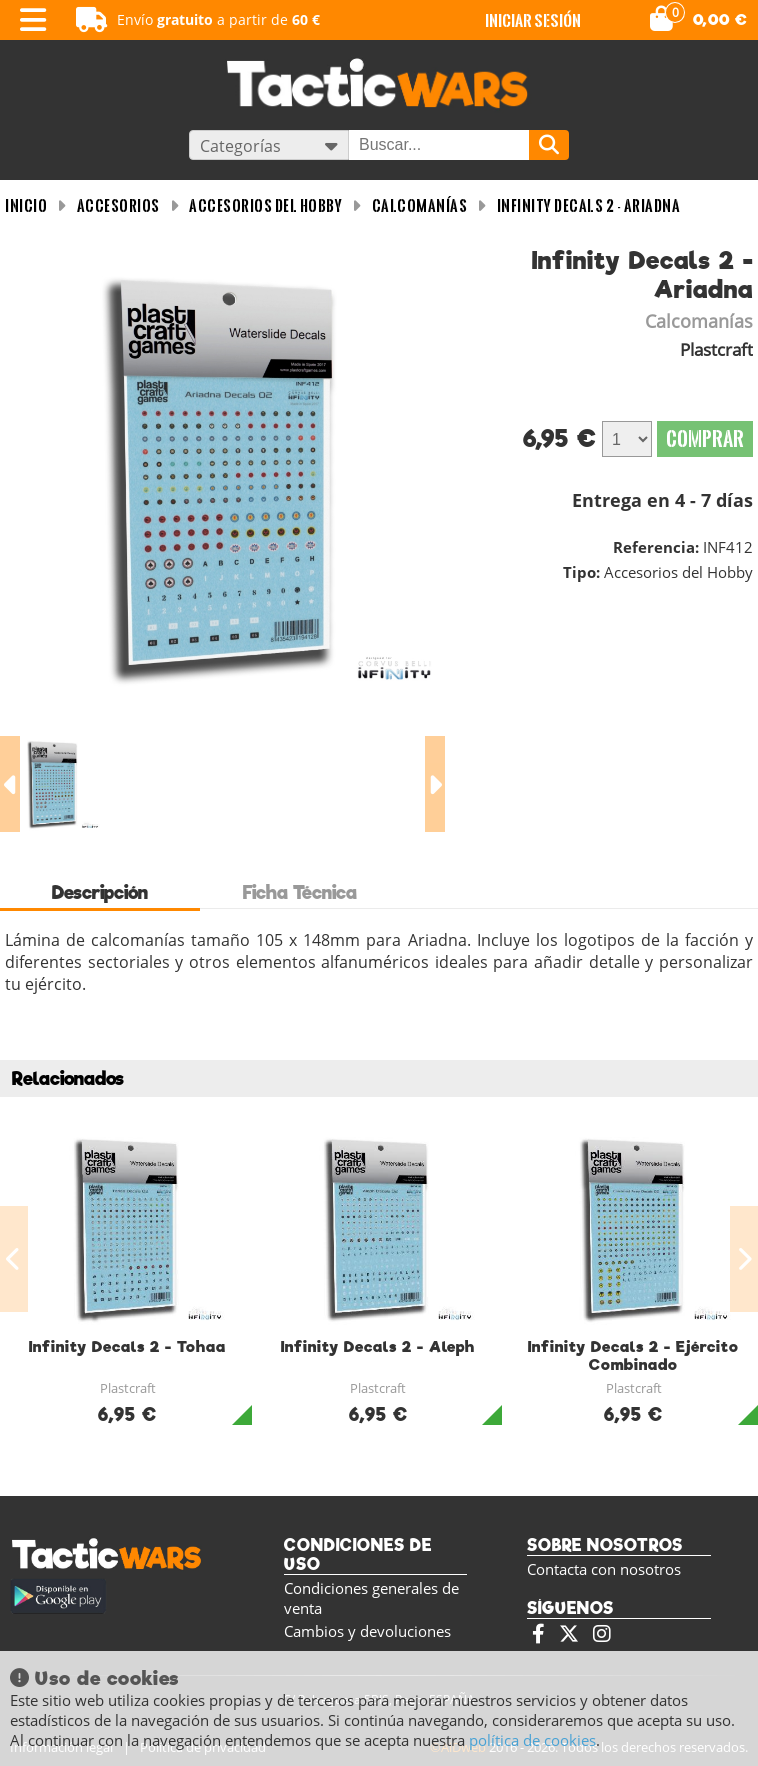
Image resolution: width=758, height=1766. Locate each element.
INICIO (26, 205)
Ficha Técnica (300, 892)
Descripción (100, 892)
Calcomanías (420, 205)
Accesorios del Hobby (265, 205)
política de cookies (532, 1740)
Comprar (705, 438)
